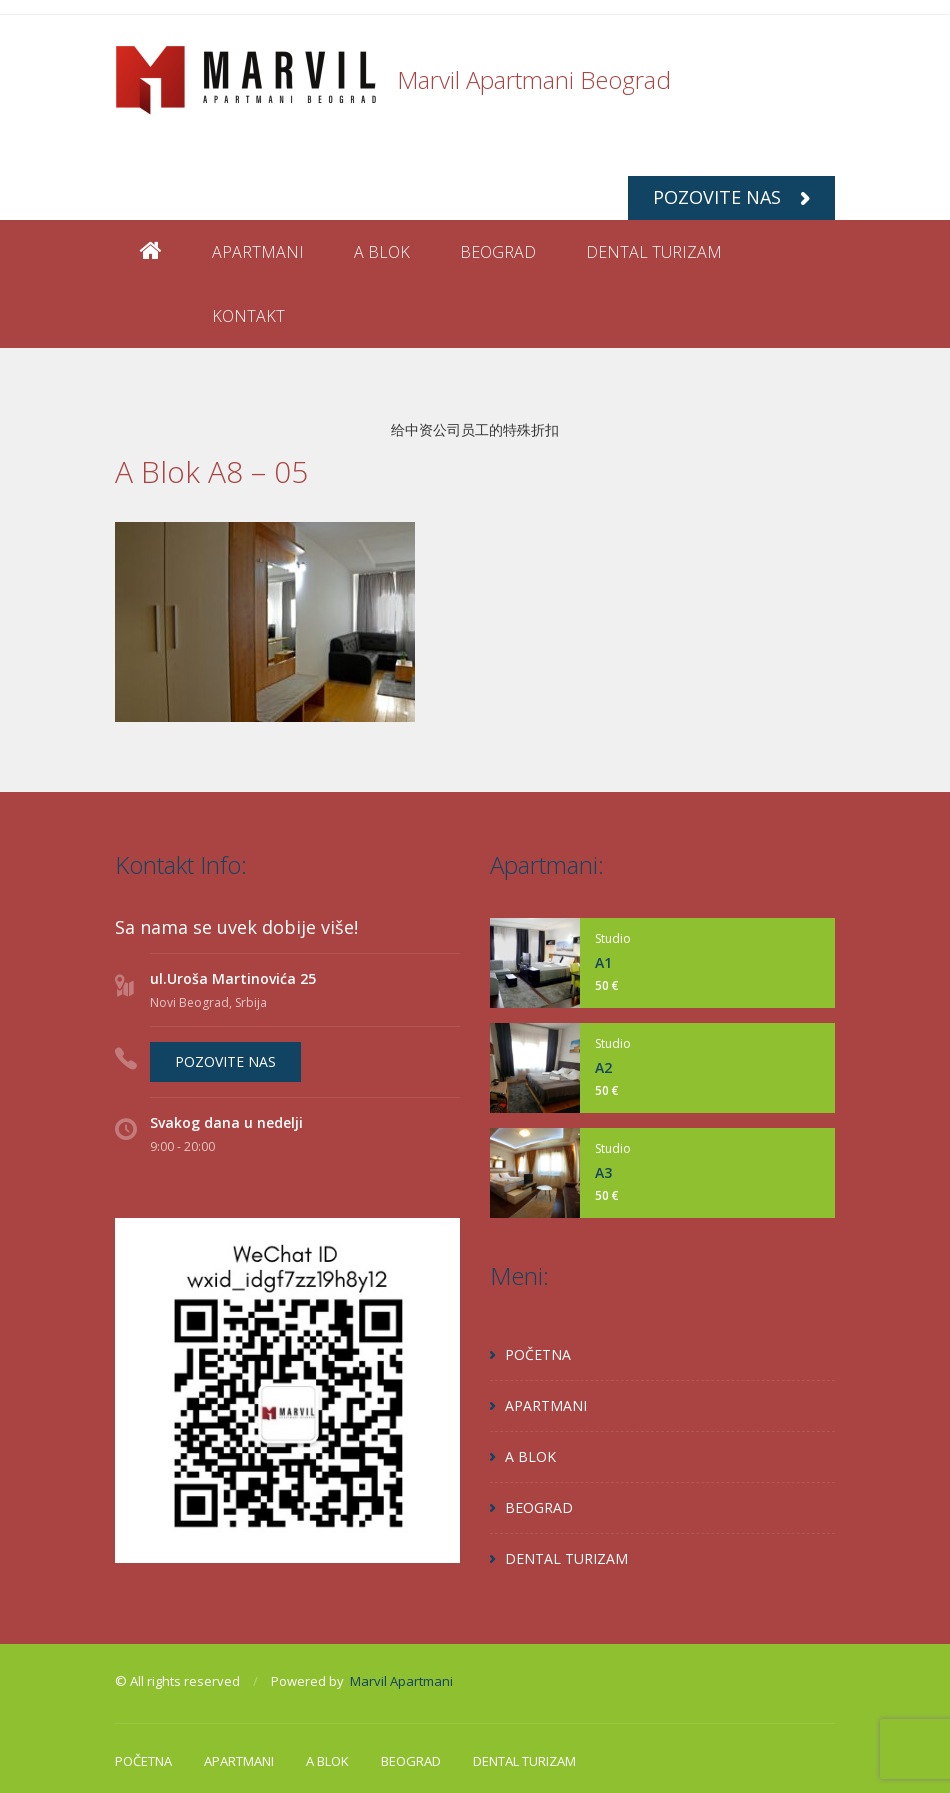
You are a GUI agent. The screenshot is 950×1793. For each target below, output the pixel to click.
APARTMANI (258, 252)
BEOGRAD (498, 252)
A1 (603, 962)
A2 (603, 1067)
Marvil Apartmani (401, 1681)
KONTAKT (248, 316)
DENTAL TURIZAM (654, 252)
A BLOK (382, 252)
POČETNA (538, 1354)
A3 (603, 1172)
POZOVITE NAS (731, 197)
